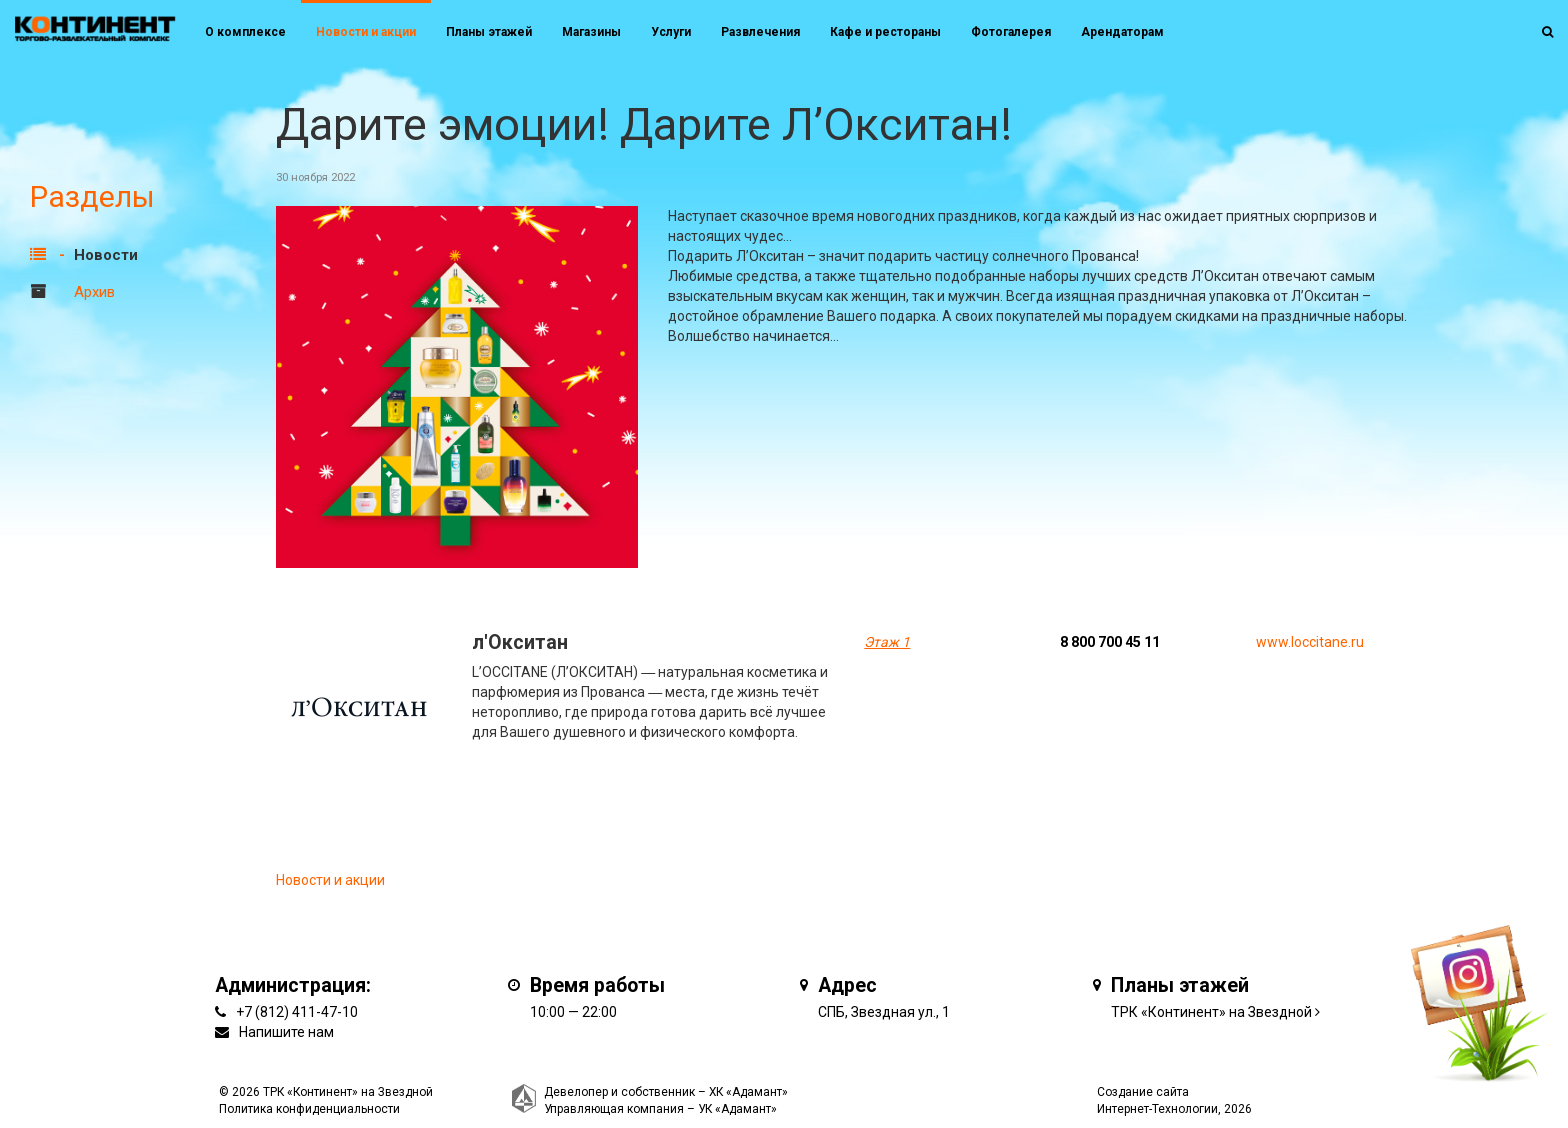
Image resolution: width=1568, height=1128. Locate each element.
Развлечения (760, 32)
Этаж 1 (887, 642)
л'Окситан (520, 642)
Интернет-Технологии (1157, 1109)
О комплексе (245, 32)
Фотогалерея (1011, 32)
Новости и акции (366, 32)
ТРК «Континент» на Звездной (1211, 1012)
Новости (106, 255)
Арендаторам (1122, 32)
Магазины (591, 32)
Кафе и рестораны (885, 32)
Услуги (671, 32)
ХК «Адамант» (748, 1092)
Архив (94, 292)
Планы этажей (489, 32)
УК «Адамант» (737, 1109)
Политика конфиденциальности (309, 1109)
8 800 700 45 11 (1110, 642)
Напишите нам (286, 1032)
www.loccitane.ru (1310, 642)
